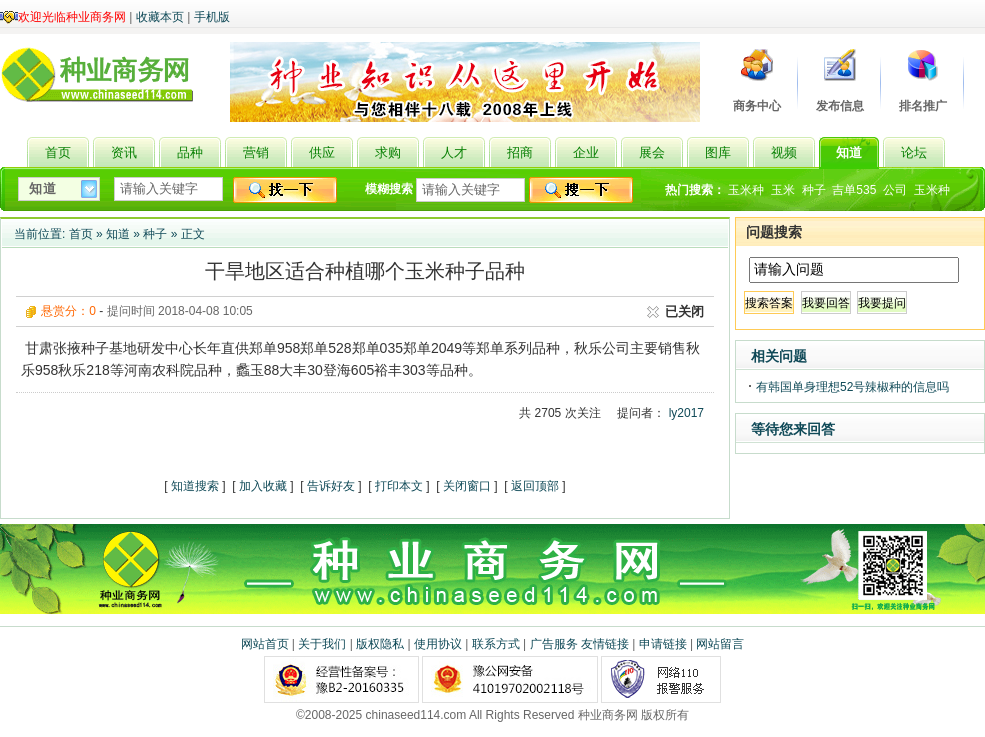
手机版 (212, 17)
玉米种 (746, 190)
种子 (814, 190)
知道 (118, 234)
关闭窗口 (467, 486)
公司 (895, 190)
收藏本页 (160, 17)
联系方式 (496, 644)
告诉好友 (331, 486)
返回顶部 (535, 486)
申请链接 (663, 644)
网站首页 (265, 644)
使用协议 (438, 644)
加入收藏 (263, 486)
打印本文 (399, 486)
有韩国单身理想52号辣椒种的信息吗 (852, 387)
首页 (81, 234)
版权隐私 (380, 644)
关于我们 (322, 644)
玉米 (783, 190)
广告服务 (554, 644)
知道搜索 (195, 486)
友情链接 (605, 644)
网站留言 (720, 644)
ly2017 (686, 413)
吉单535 (854, 190)
